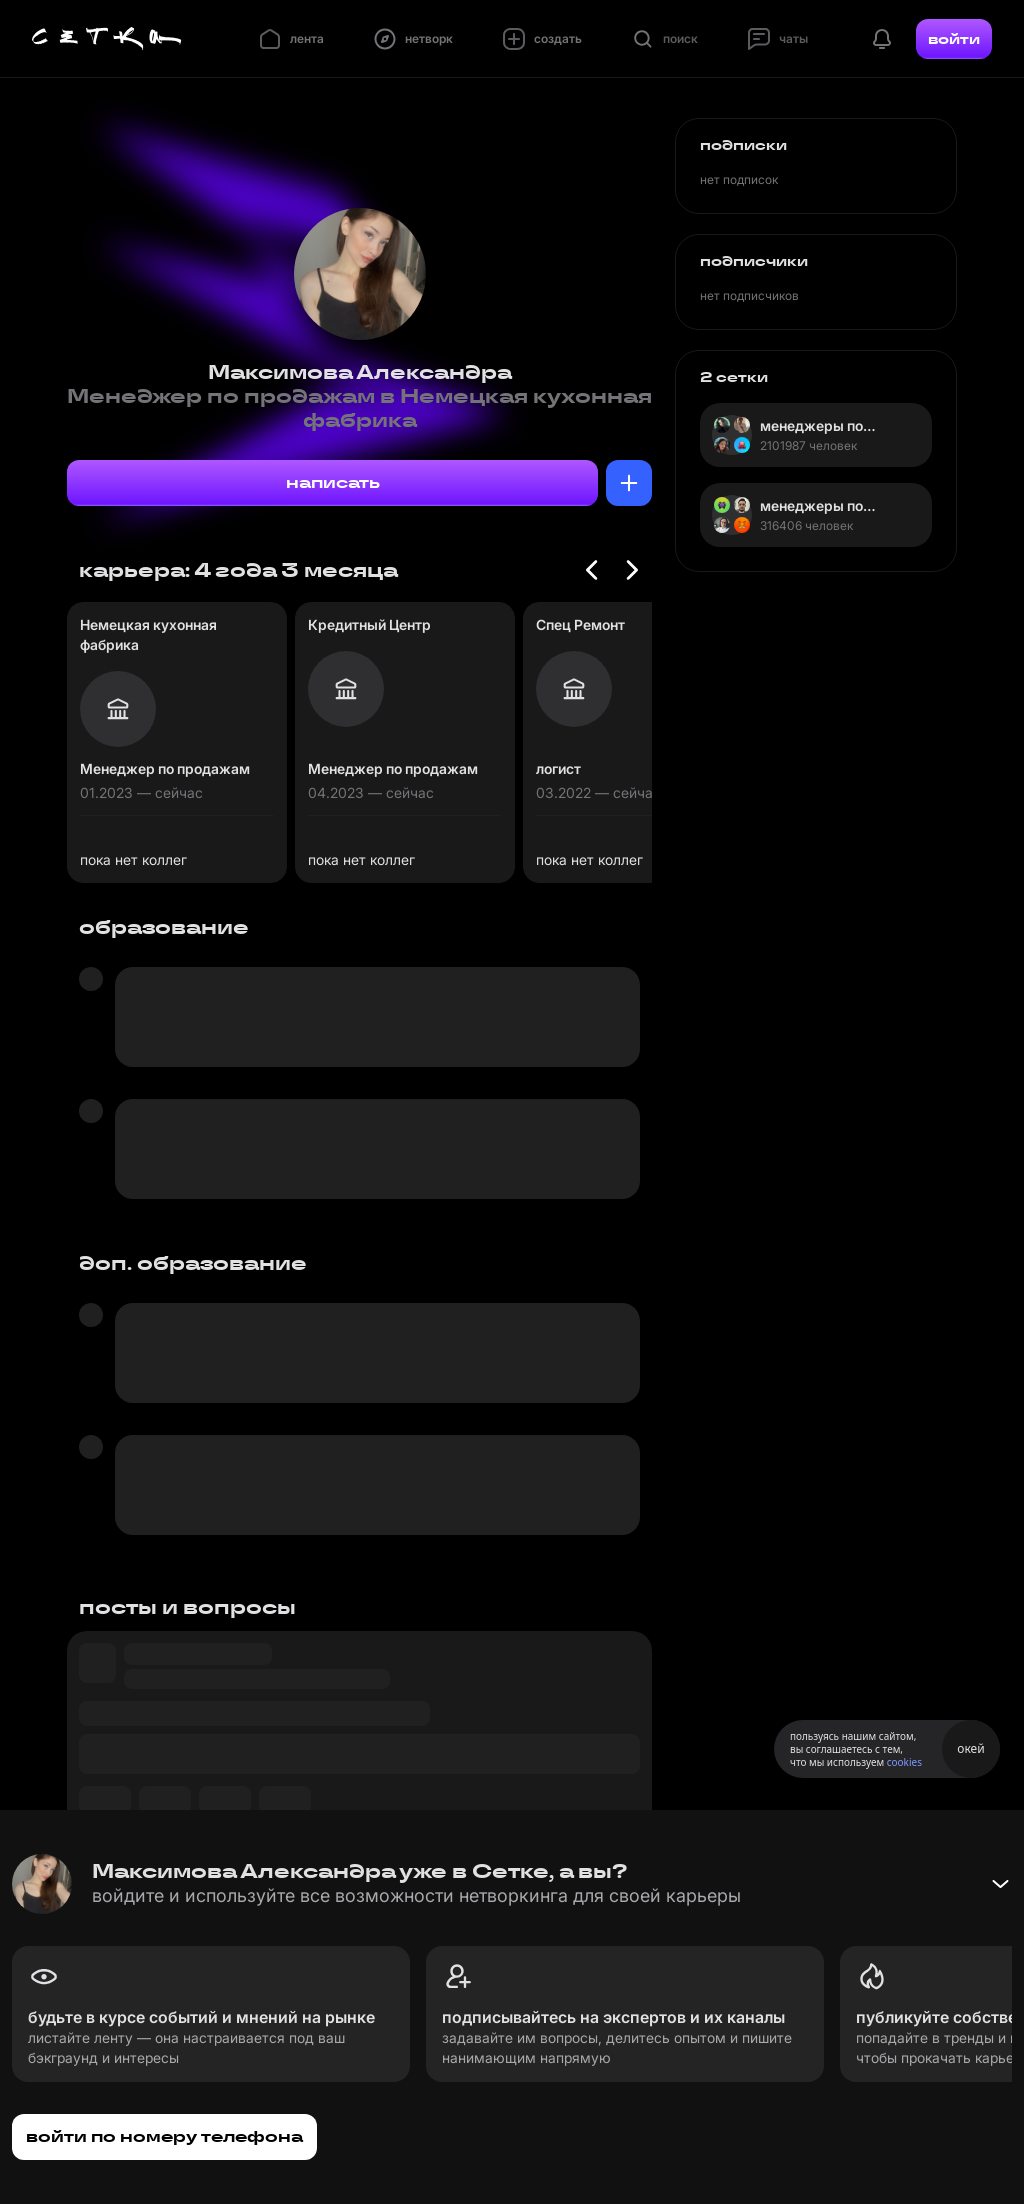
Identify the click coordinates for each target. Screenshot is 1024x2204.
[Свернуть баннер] (1000, 1884)
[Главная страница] (107, 39)
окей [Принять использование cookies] (970, 1748)
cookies (904, 1762)
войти (954, 39)
